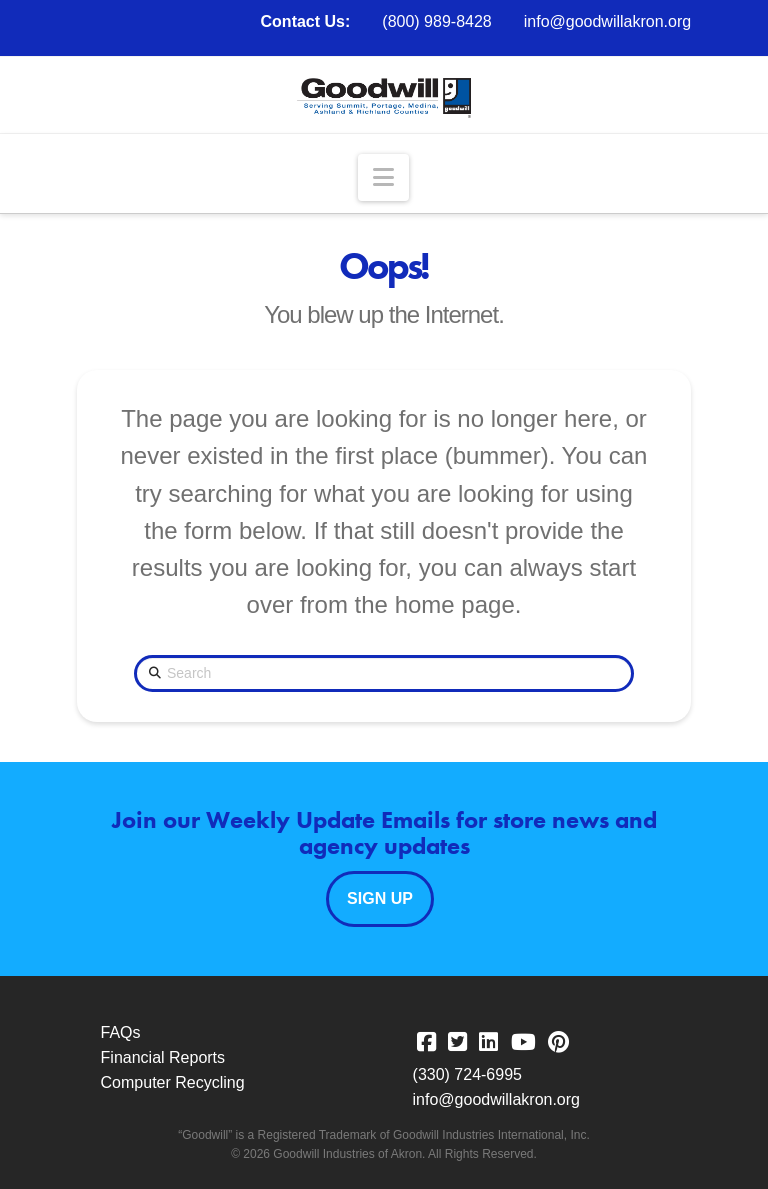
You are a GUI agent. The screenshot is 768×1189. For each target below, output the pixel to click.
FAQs (121, 1032)
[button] (383, 177)
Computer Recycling (173, 1082)
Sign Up (380, 898)
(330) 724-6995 (467, 1074)
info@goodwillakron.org (607, 21)
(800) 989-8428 (436, 21)
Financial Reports (163, 1057)
